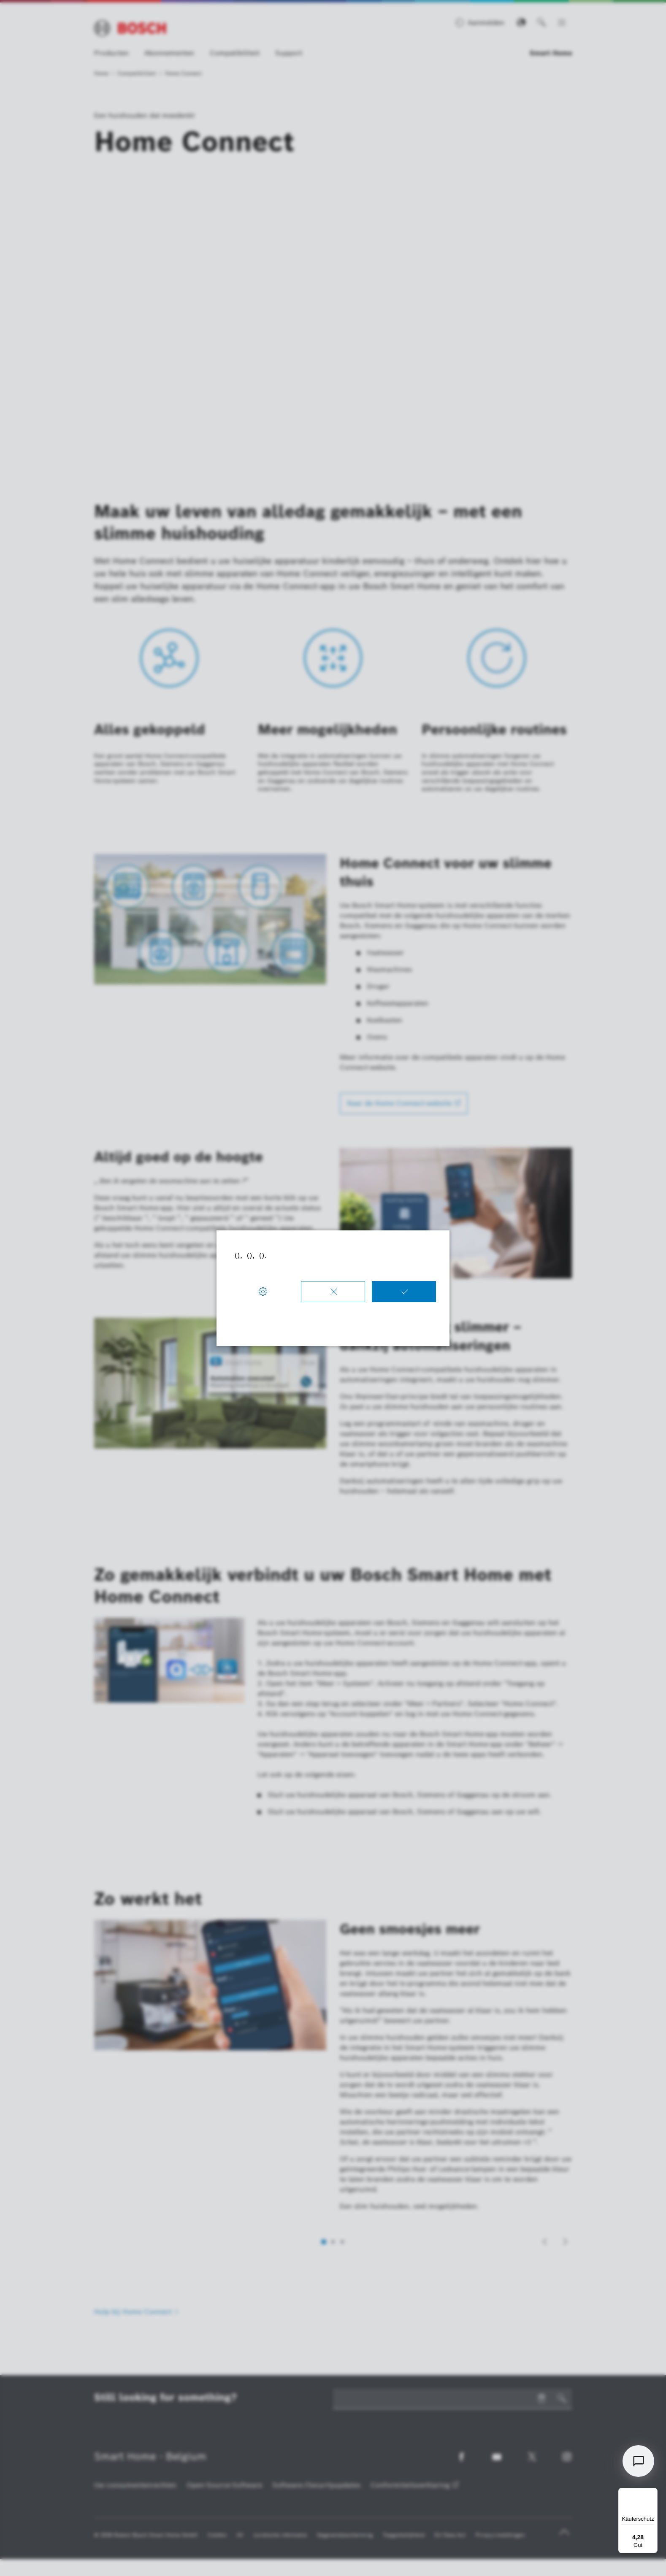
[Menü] (652, 2493)
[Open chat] (638, 2461)
